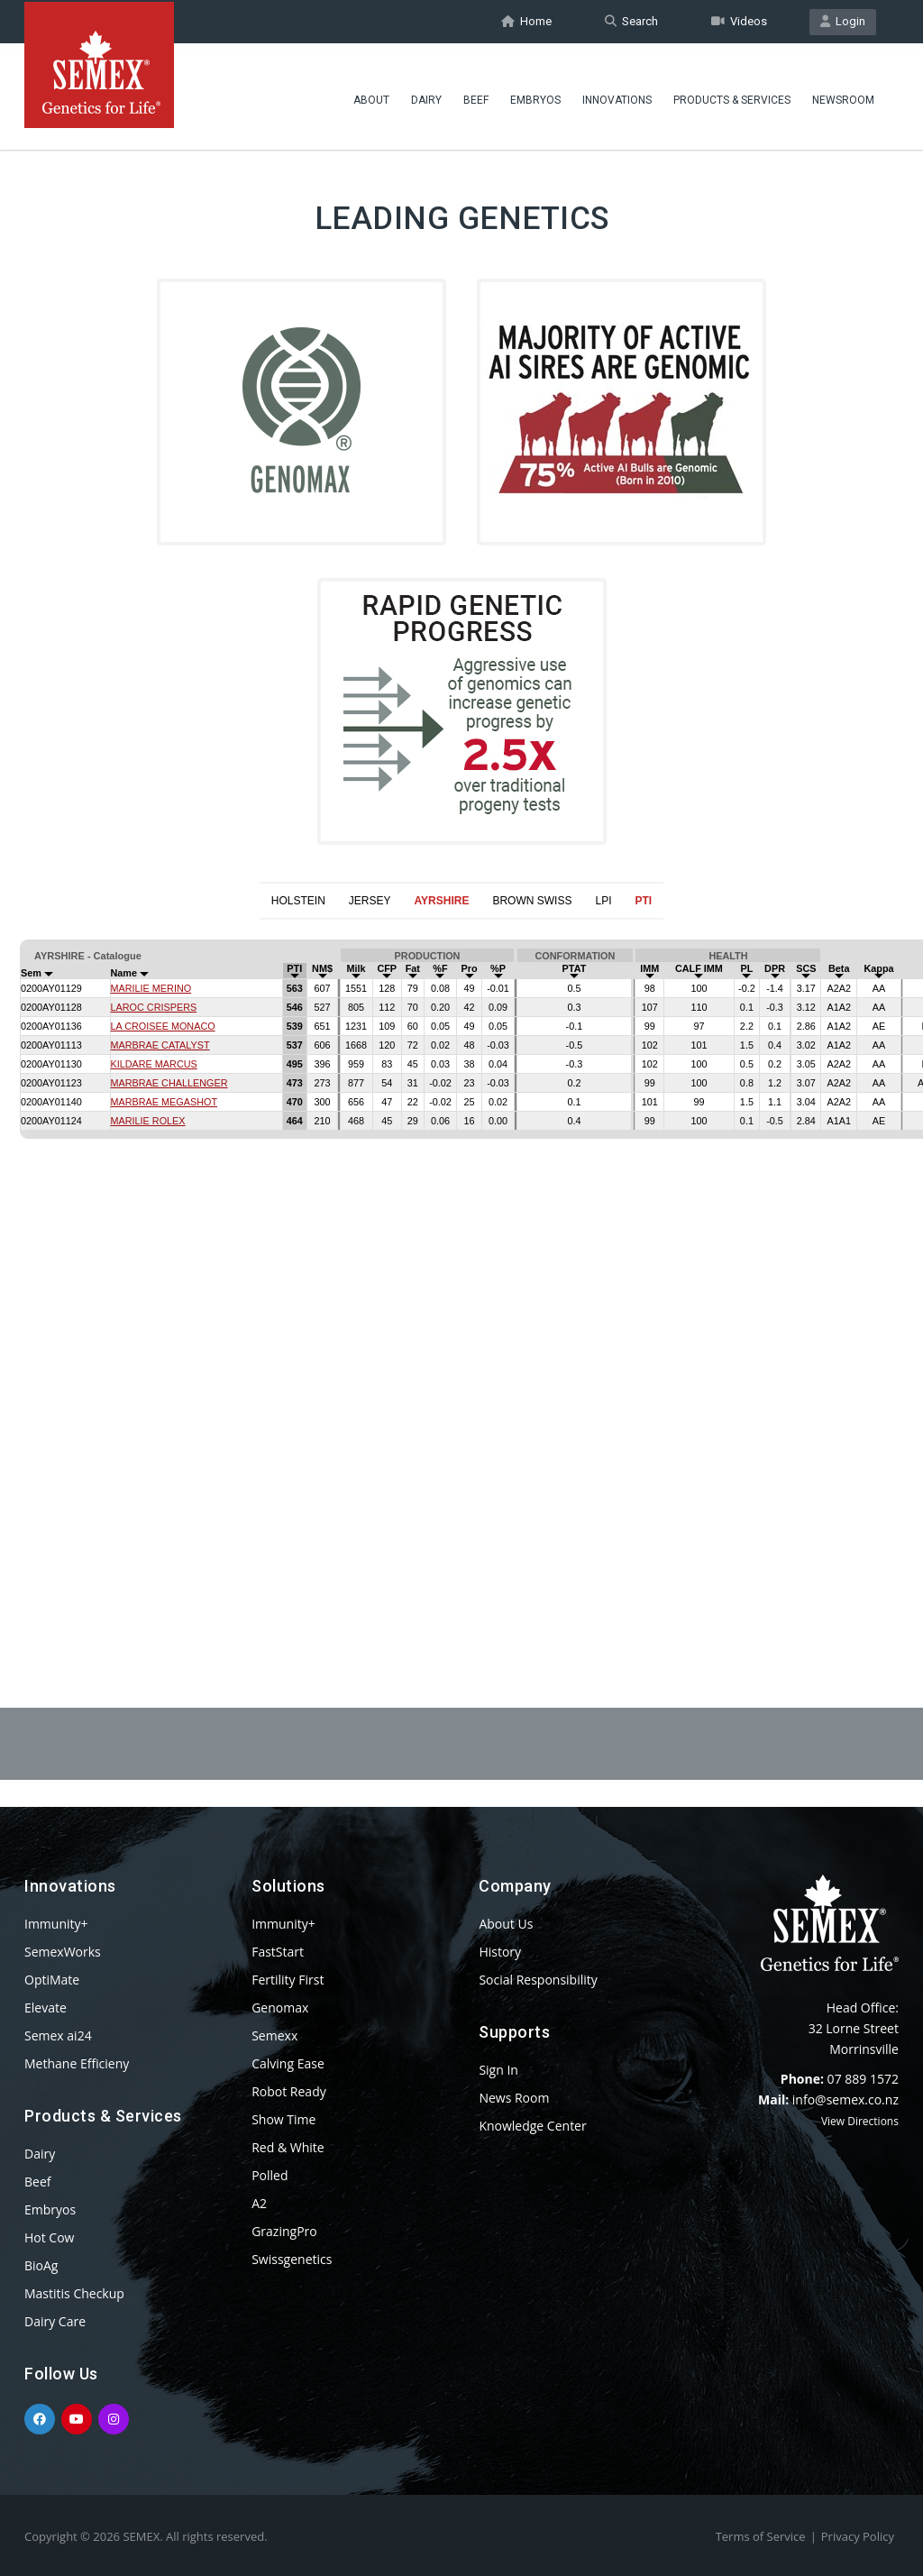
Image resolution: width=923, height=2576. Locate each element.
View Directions (860, 2121)
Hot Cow (49, 2237)
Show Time (283, 2119)
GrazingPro (284, 2231)
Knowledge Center (532, 2125)
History (500, 1951)
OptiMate (51, 1979)
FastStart (277, 1951)
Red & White (287, 2147)
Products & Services (731, 94)
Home (526, 21)
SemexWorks (62, 1951)
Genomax (279, 2007)
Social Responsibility (538, 1979)
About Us (506, 1923)
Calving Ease (287, 2063)
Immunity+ (56, 1923)
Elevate (45, 2007)
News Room (514, 2097)
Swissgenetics (291, 2259)
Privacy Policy (857, 2536)
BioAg (41, 2265)
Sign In (498, 2069)
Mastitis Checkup (74, 2293)
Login (842, 21)
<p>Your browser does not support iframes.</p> (461, 1269)
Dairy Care (55, 2321)
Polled (269, 2175)
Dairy (426, 94)
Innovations (617, 94)
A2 (259, 2203)
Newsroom (843, 94)
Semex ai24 (58, 2035)
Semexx (274, 2035)
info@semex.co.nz (845, 2099)
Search (631, 21)
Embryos (535, 94)
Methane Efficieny (76, 2063)
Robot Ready (288, 2091)
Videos (739, 21)
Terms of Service (761, 2536)
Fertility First (287, 1979)
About (371, 94)
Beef (476, 94)
